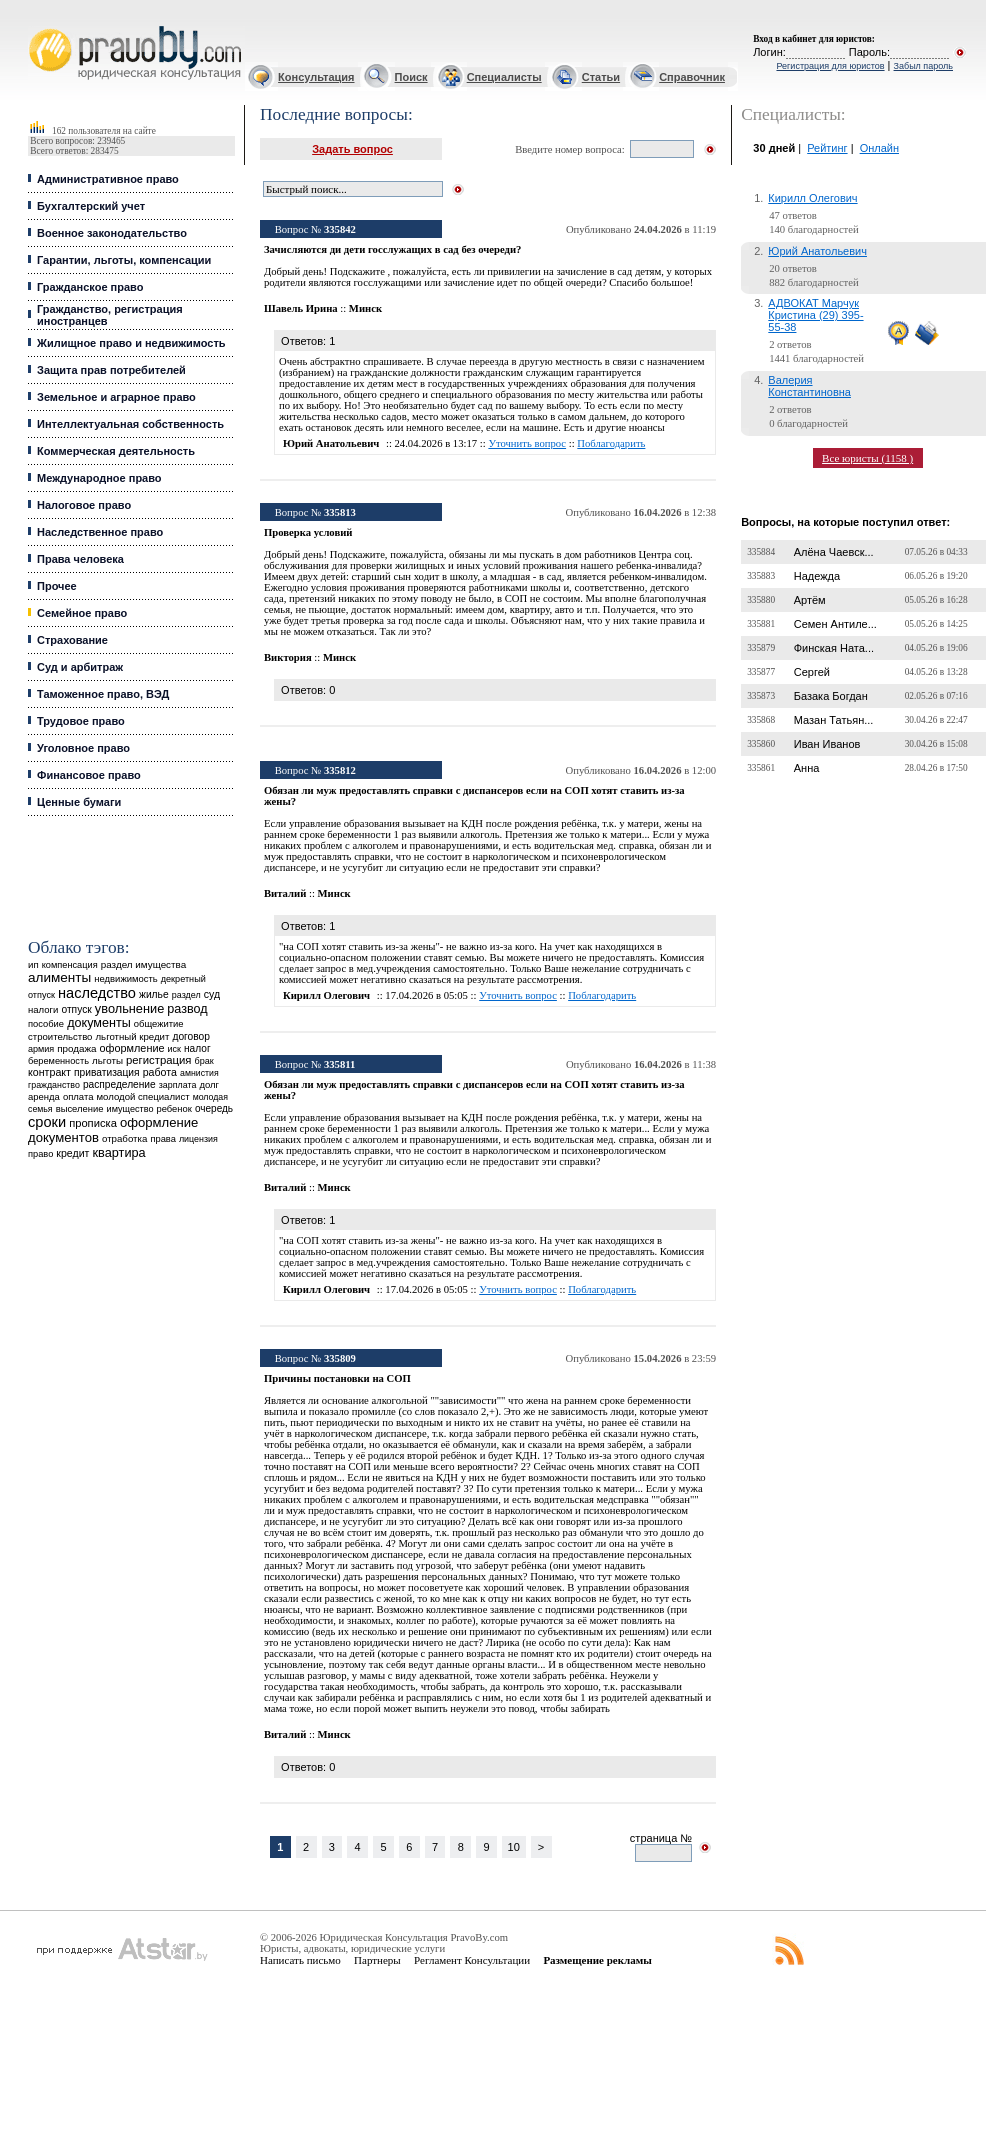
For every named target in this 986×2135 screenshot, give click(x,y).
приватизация (107, 1072)
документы (99, 1023)
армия (41, 1049)
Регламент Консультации (472, 1960)
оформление (131, 1048)
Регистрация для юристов (830, 66)
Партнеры (377, 1960)
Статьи (601, 77)
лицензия (198, 1139)
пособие (46, 1024)
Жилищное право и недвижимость (131, 343)
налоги (43, 1009)
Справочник (692, 77)
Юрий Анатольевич (817, 251)
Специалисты (504, 77)
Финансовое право (89, 775)
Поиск (411, 77)
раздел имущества (143, 964)
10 (514, 1847)
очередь (214, 1108)
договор (191, 1036)
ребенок (174, 1108)
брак (204, 1061)
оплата (78, 1096)
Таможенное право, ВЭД (103, 694)
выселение (80, 1108)
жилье (154, 994)
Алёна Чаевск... (834, 552)
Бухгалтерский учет (91, 206)
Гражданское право (90, 287)
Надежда (817, 576)
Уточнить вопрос (527, 443)
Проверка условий (308, 532)
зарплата (178, 1085)
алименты (59, 977)
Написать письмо (300, 1960)
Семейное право (82, 613)
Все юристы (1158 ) (867, 458)
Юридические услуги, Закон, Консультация (38, 26)
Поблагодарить (611, 443)
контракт (49, 1072)
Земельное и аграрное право (116, 397)
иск (174, 1049)
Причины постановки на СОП (337, 1378)
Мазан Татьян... (834, 720)
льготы (107, 1060)
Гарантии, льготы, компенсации (124, 260)
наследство (97, 993)
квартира (119, 1152)
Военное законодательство (112, 233)
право (40, 1154)
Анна (807, 768)
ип (33, 964)
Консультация (316, 77)
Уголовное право (83, 748)
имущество (130, 1109)
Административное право (108, 179)
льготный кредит (133, 1036)
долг (209, 1084)
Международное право (99, 478)
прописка (93, 1123)
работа (160, 1072)
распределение (119, 1084)
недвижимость (125, 978)
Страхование (72, 640)
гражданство (54, 1085)
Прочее (57, 586)
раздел (186, 995)
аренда (44, 1096)
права (162, 1139)
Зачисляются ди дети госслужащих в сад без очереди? (392, 249)
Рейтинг (827, 148)
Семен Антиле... (835, 624)
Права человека (80, 559)
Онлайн (879, 148)
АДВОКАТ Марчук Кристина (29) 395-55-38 (815, 315)
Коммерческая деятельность (116, 451)
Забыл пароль (923, 66)
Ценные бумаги (79, 802)
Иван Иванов (827, 744)
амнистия (199, 1073)
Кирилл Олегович (812, 198)
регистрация (158, 1060)
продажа (76, 1048)
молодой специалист (143, 1096)
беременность (58, 1061)
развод (187, 1009)
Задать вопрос (352, 149)
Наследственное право (100, 532)
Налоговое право (84, 505)
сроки (47, 1122)
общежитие (159, 1023)
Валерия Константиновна (809, 386)
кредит (72, 1153)
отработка (124, 1138)
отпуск (76, 1009)
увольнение (129, 1008)
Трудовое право (81, 721)
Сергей (812, 672)
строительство (60, 1036)
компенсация (70, 965)
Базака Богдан (831, 696)
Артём (810, 600)
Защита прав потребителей (111, 370)
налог (197, 1048)
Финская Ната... (834, 648)
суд (212, 994)
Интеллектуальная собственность (130, 424)
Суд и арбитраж (80, 667)
